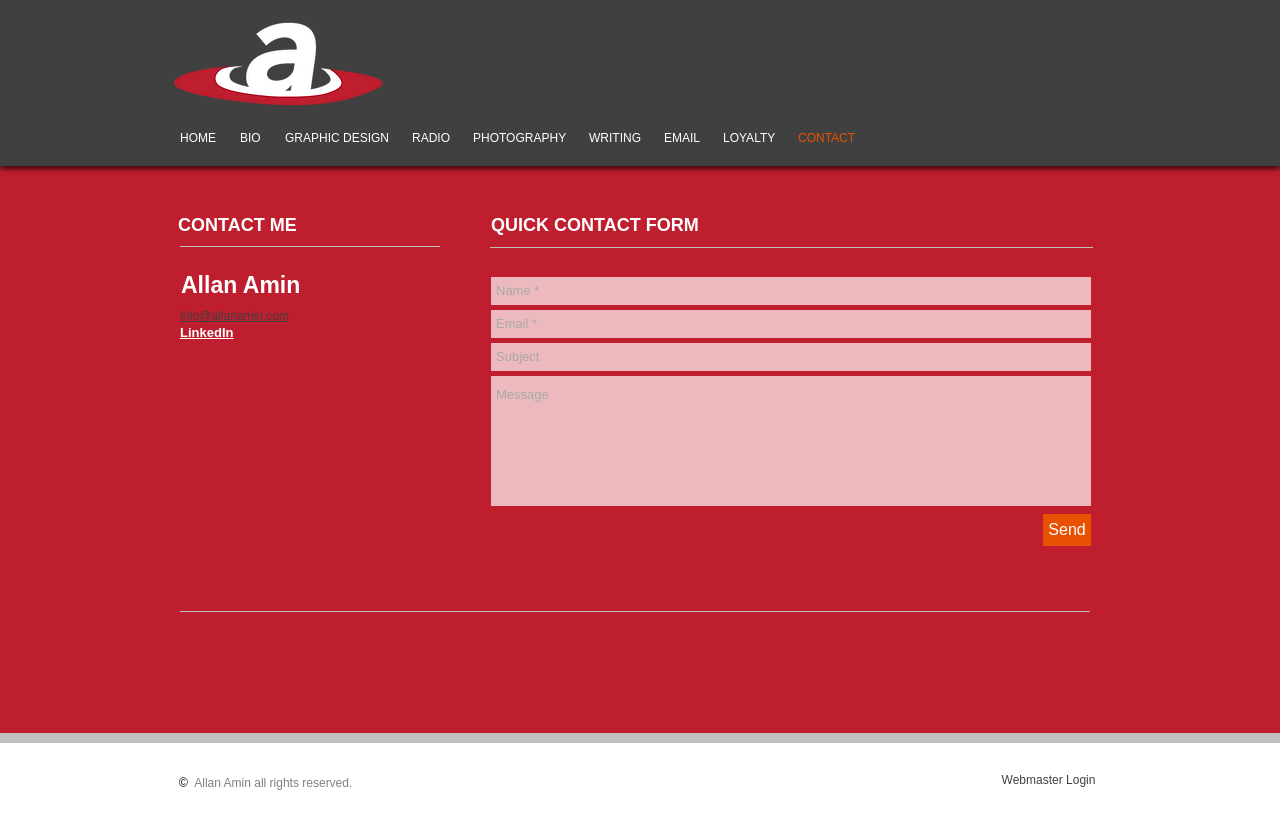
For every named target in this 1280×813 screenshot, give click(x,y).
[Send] (1067, 530)
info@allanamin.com (234, 316)
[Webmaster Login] (1048, 780)
